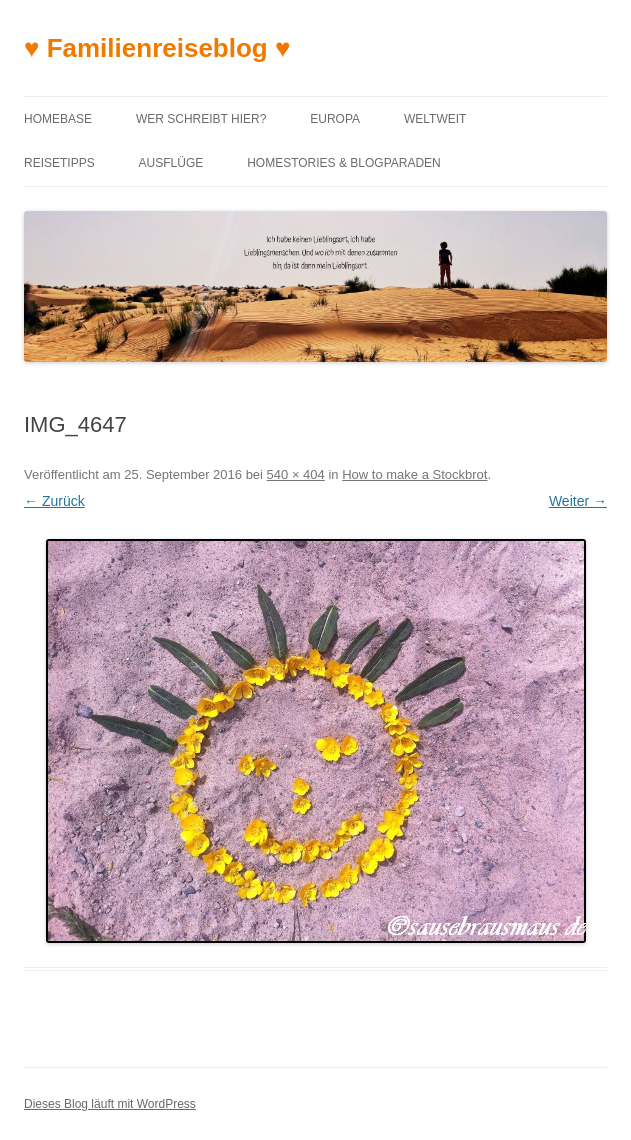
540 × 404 (296, 474)
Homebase (58, 119)
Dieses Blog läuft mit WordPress (110, 1104)
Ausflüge (171, 163)
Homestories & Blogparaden (344, 163)
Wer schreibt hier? (201, 119)
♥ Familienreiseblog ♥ (157, 48)
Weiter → (578, 501)
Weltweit (435, 119)
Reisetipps (59, 163)
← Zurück (54, 501)
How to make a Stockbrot (414, 474)
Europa (335, 119)
